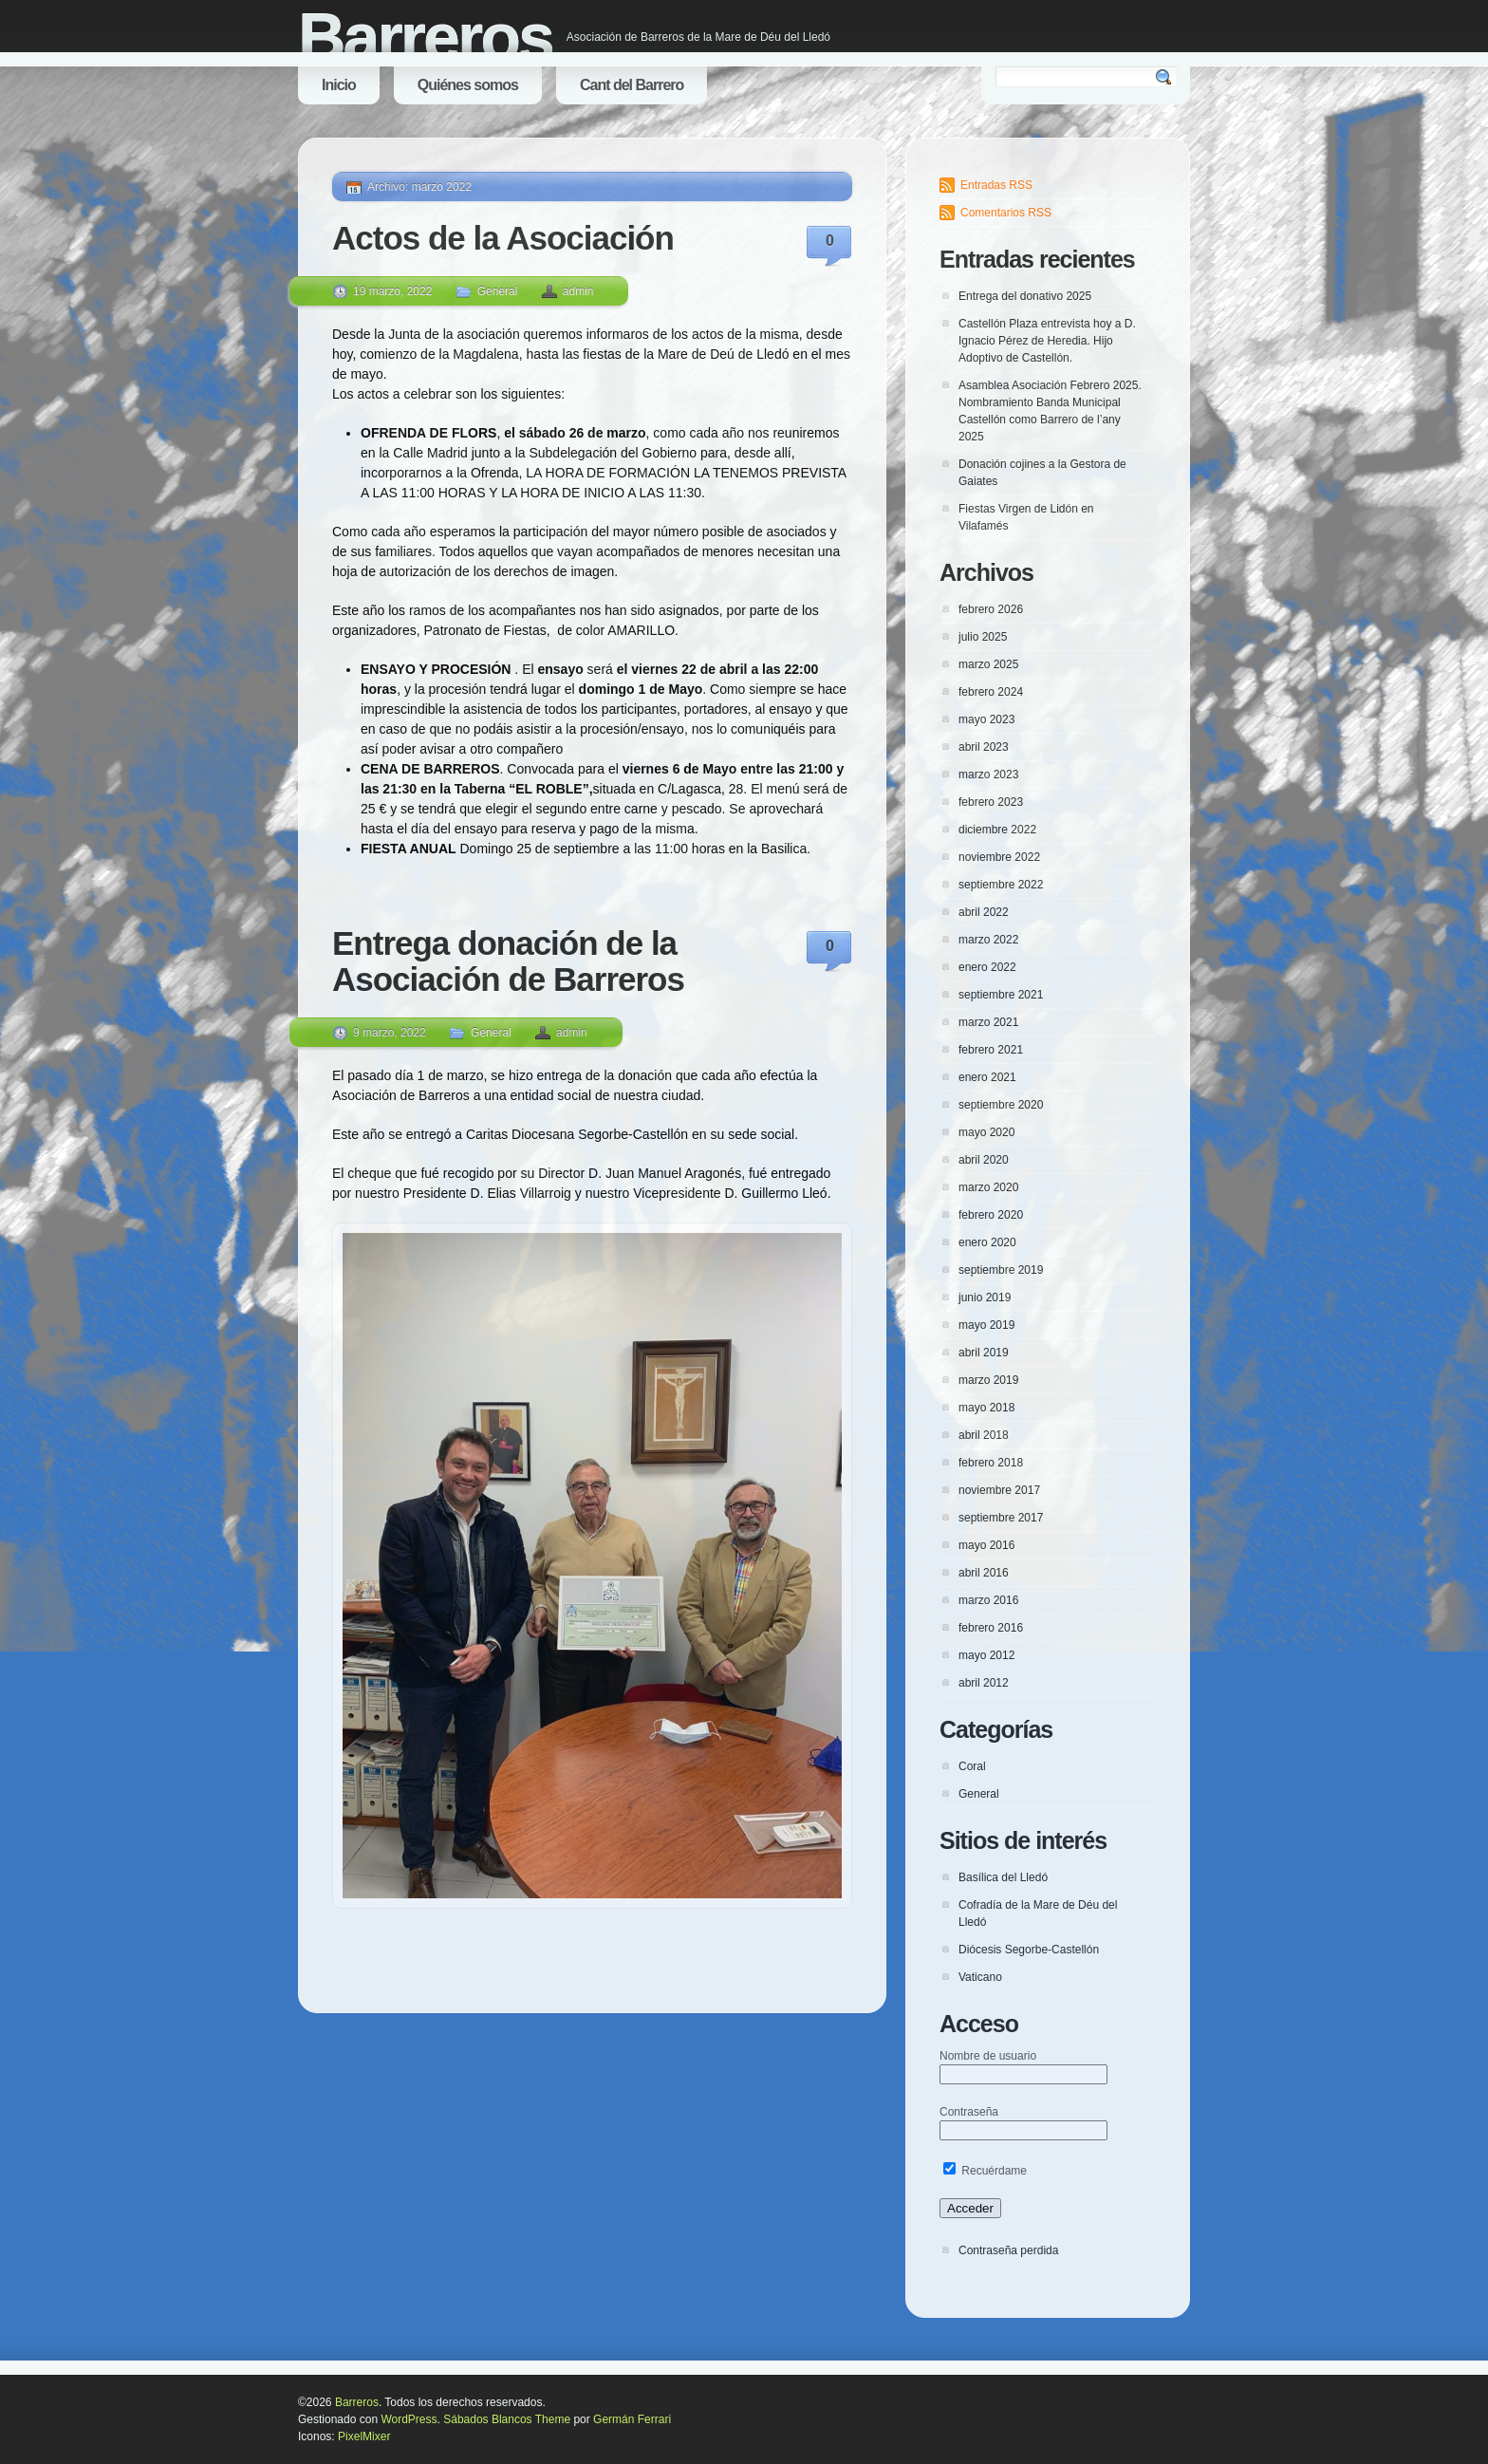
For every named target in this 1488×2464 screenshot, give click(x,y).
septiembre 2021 (1000, 994)
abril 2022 (983, 912)
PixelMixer (364, 2436)
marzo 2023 (988, 774)
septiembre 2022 (1000, 884)
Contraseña (968, 2112)
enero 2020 (987, 1242)
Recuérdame (985, 2170)
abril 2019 (983, 1352)
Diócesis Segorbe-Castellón (1028, 1949)
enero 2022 (987, 967)
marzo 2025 (988, 664)
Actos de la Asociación (503, 237)
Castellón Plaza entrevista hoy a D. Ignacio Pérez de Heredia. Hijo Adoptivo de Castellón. (1047, 340)
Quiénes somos (468, 85)
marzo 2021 (988, 1022)
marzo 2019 (988, 1380)
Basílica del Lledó (1003, 1877)
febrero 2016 (990, 1627)
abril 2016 (983, 1572)
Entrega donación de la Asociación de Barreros (508, 961)
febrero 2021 (990, 1049)
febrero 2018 (990, 1462)
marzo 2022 (988, 939)
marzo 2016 (988, 1600)
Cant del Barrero (631, 85)
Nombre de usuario (987, 2056)
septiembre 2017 (1000, 1517)
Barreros (425, 38)
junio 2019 (984, 1297)
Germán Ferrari (632, 2419)
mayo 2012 (986, 1655)
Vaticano (980, 1977)
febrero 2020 (990, 1215)
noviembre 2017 (999, 1490)
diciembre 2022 (997, 829)
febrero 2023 (990, 802)
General (497, 291)
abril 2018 (983, 1435)
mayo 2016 (986, 1545)
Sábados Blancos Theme (506, 2419)
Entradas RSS (996, 185)
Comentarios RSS (1005, 212)
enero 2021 (987, 1077)
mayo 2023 (986, 719)
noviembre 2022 (999, 857)
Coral (972, 1766)
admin (578, 291)
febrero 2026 (990, 609)
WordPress (409, 2419)
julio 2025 (982, 637)
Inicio (339, 85)
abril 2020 (983, 1160)
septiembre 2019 (1000, 1270)
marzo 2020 (988, 1187)
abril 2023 (983, 747)
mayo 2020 (986, 1132)
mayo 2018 (986, 1407)
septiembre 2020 (1000, 1104)
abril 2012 (983, 1682)
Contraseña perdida (1008, 2250)
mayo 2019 (986, 1325)
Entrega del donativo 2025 (1024, 296)
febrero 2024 (990, 692)
